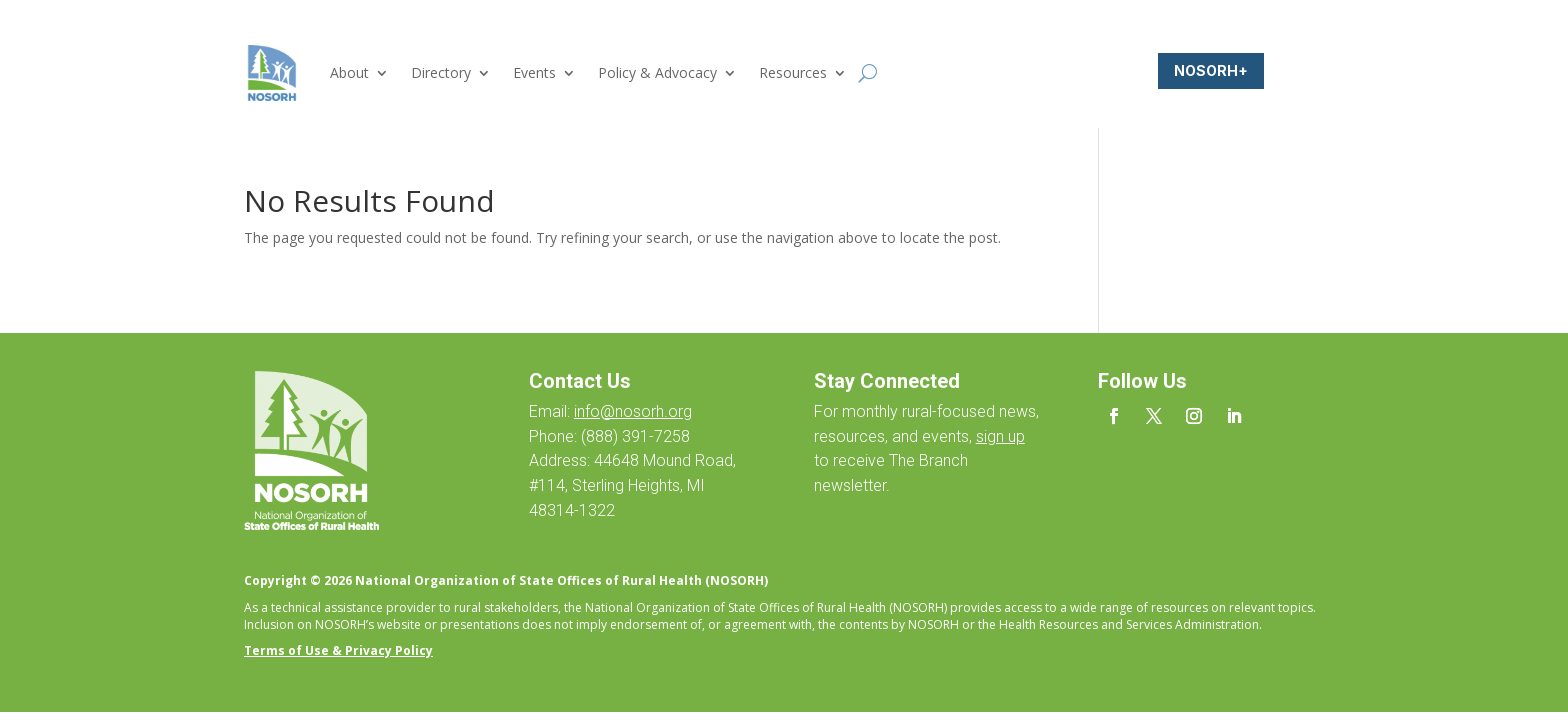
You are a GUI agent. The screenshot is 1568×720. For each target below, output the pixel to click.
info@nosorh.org (633, 411)
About (349, 72)
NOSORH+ (1211, 70)
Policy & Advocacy (657, 72)
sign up (1000, 436)
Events (534, 72)
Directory (441, 72)
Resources (793, 72)
